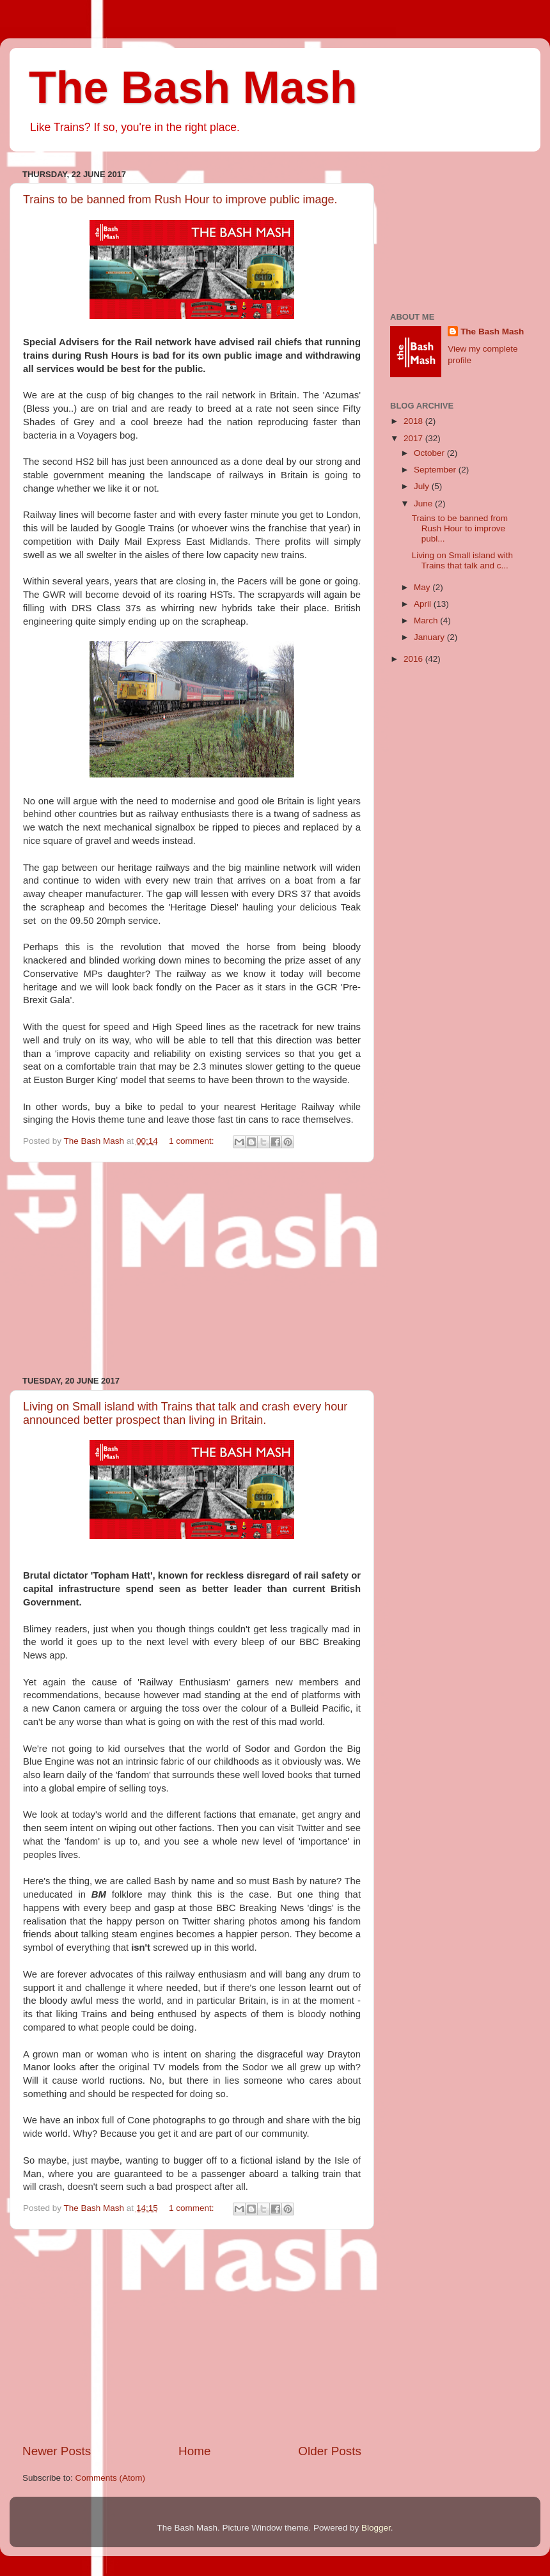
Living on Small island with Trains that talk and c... (462, 560)
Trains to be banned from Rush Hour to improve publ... (460, 528)
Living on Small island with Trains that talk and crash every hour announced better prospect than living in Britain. (185, 1413)
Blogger (376, 2528)
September (436, 469)
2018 (414, 421)
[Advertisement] (191, 1269)
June (424, 503)
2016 (414, 659)
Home (194, 2451)
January (430, 637)
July (423, 486)
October (430, 453)
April (424, 604)
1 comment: (192, 1141)
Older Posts (329, 2451)
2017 (414, 438)
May (423, 587)
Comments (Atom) (110, 2478)
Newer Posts (56, 2451)
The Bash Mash (193, 88)
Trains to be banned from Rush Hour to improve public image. (180, 199)
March (427, 620)
